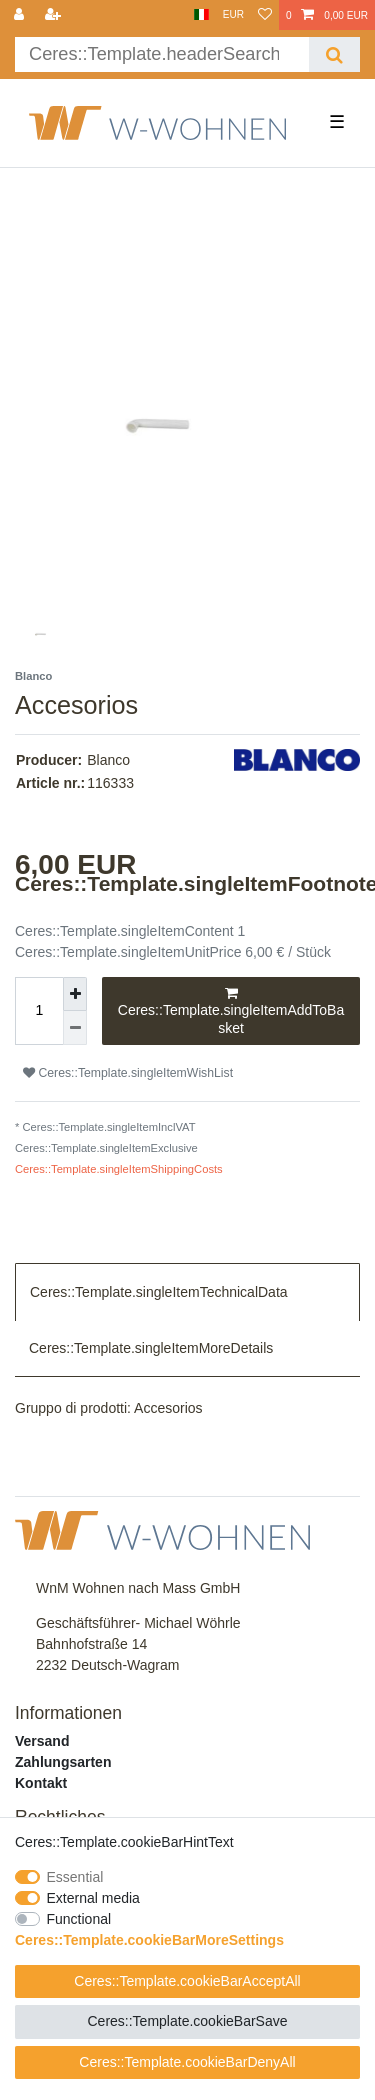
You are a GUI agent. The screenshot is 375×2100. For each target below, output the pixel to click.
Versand (42, 1741)
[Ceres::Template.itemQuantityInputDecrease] (75, 1028)
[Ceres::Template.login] (21, 15)
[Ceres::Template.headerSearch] (334, 54)
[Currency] (233, 15)
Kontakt (41, 1783)
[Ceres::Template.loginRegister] (55, 15)
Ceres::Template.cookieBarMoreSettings (149, 1940)
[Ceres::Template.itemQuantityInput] (39, 1011)
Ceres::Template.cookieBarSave (188, 2021)
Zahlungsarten (63, 1762)
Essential (75, 1877)
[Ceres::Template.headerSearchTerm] (162, 54)
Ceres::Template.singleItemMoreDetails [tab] (151, 1348)
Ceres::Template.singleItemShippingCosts (119, 1169)
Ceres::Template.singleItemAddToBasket (231, 1010)
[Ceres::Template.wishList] (265, 15)
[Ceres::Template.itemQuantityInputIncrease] (75, 994)
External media (93, 1898)
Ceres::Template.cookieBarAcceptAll (187, 1981)
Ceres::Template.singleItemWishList (128, 1073)
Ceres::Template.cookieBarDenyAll (187, 2062)
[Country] (201, 15)
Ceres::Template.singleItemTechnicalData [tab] (159, 1292)
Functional (79, 1919)
